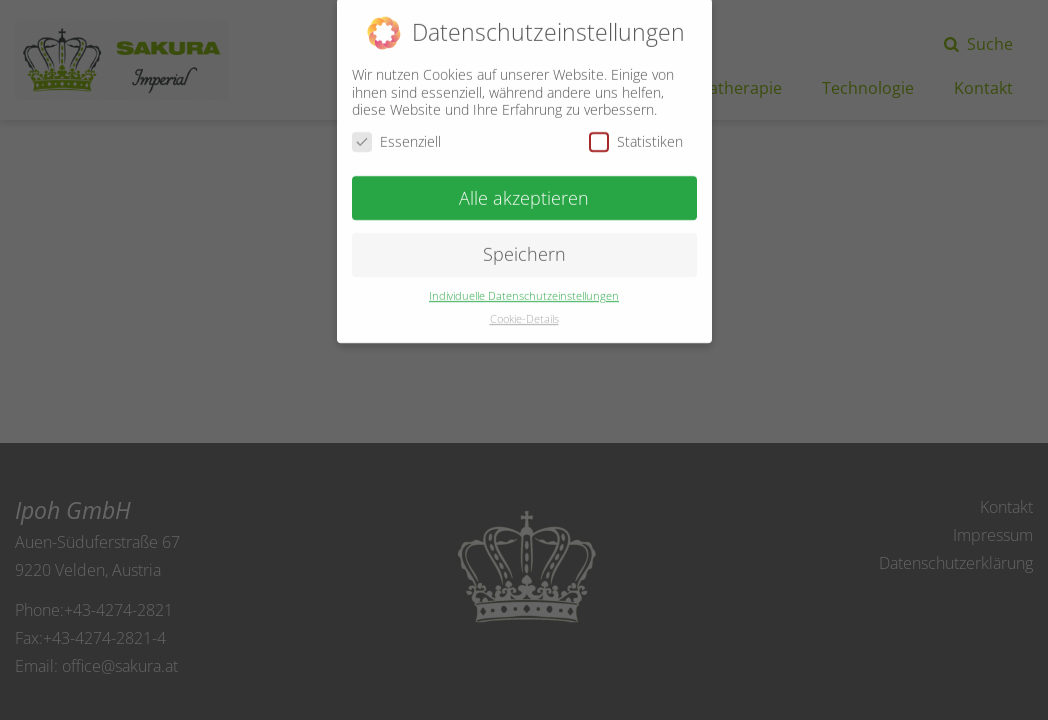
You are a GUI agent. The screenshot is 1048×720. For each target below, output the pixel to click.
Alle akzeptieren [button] (524, 189)
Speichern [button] (524, 246)
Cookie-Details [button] (524, 311)
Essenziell (396, 133)
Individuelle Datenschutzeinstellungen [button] (524, 288)
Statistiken (636, 133)
